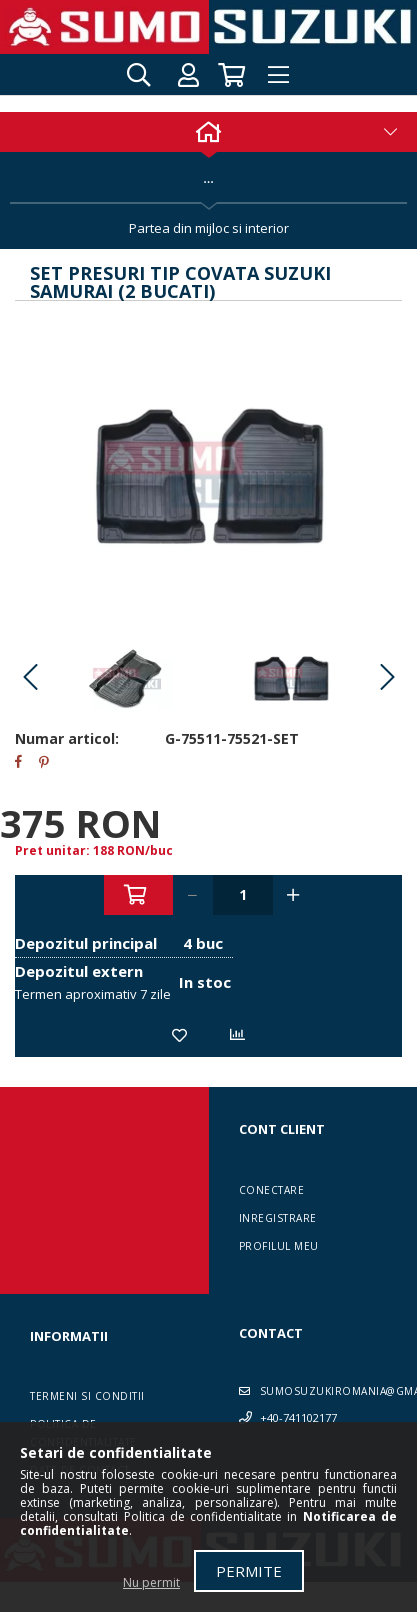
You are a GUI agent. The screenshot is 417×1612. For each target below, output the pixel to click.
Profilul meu (279, 1246)
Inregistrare (278, 1218)
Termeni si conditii (87, 1396)
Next (387, 678)
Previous (30, 678)
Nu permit (151, 1582)
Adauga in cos (138, 895)
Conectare (272, 1190)
